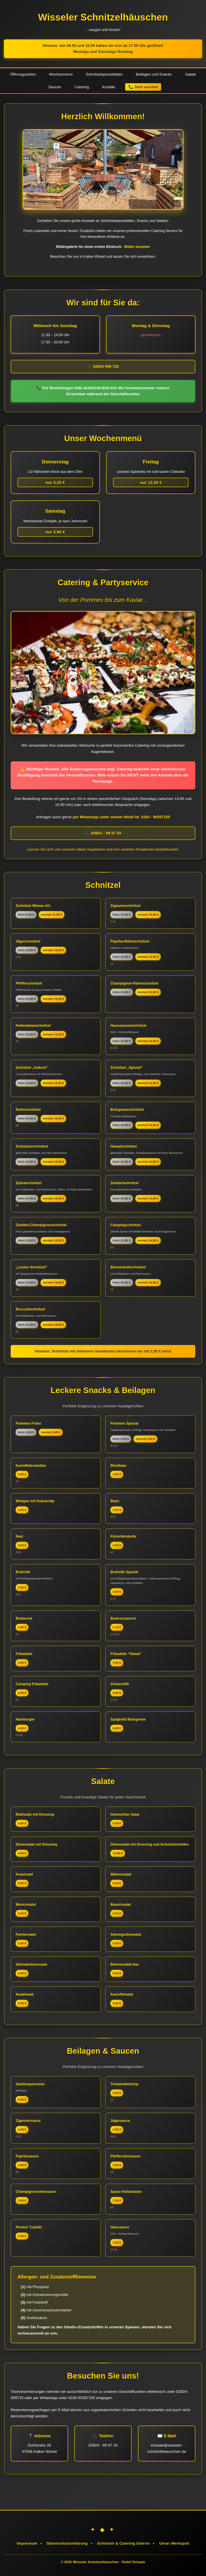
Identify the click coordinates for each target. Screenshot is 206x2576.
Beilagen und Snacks (154, 74)
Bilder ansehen (137, 247)
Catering (81, 87)
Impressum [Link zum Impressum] (27, 2543)
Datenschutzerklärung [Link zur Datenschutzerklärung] (67, 2543)
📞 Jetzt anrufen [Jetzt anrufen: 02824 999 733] (143, 87)
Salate (190, 74)
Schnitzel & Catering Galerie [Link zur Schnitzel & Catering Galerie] (123, 2543)
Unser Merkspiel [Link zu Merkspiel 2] (174, 2543)
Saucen (54, 87)
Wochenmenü (61, 74)
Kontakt (108, 87)
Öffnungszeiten (23, 74)
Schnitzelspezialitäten (104, 74)
